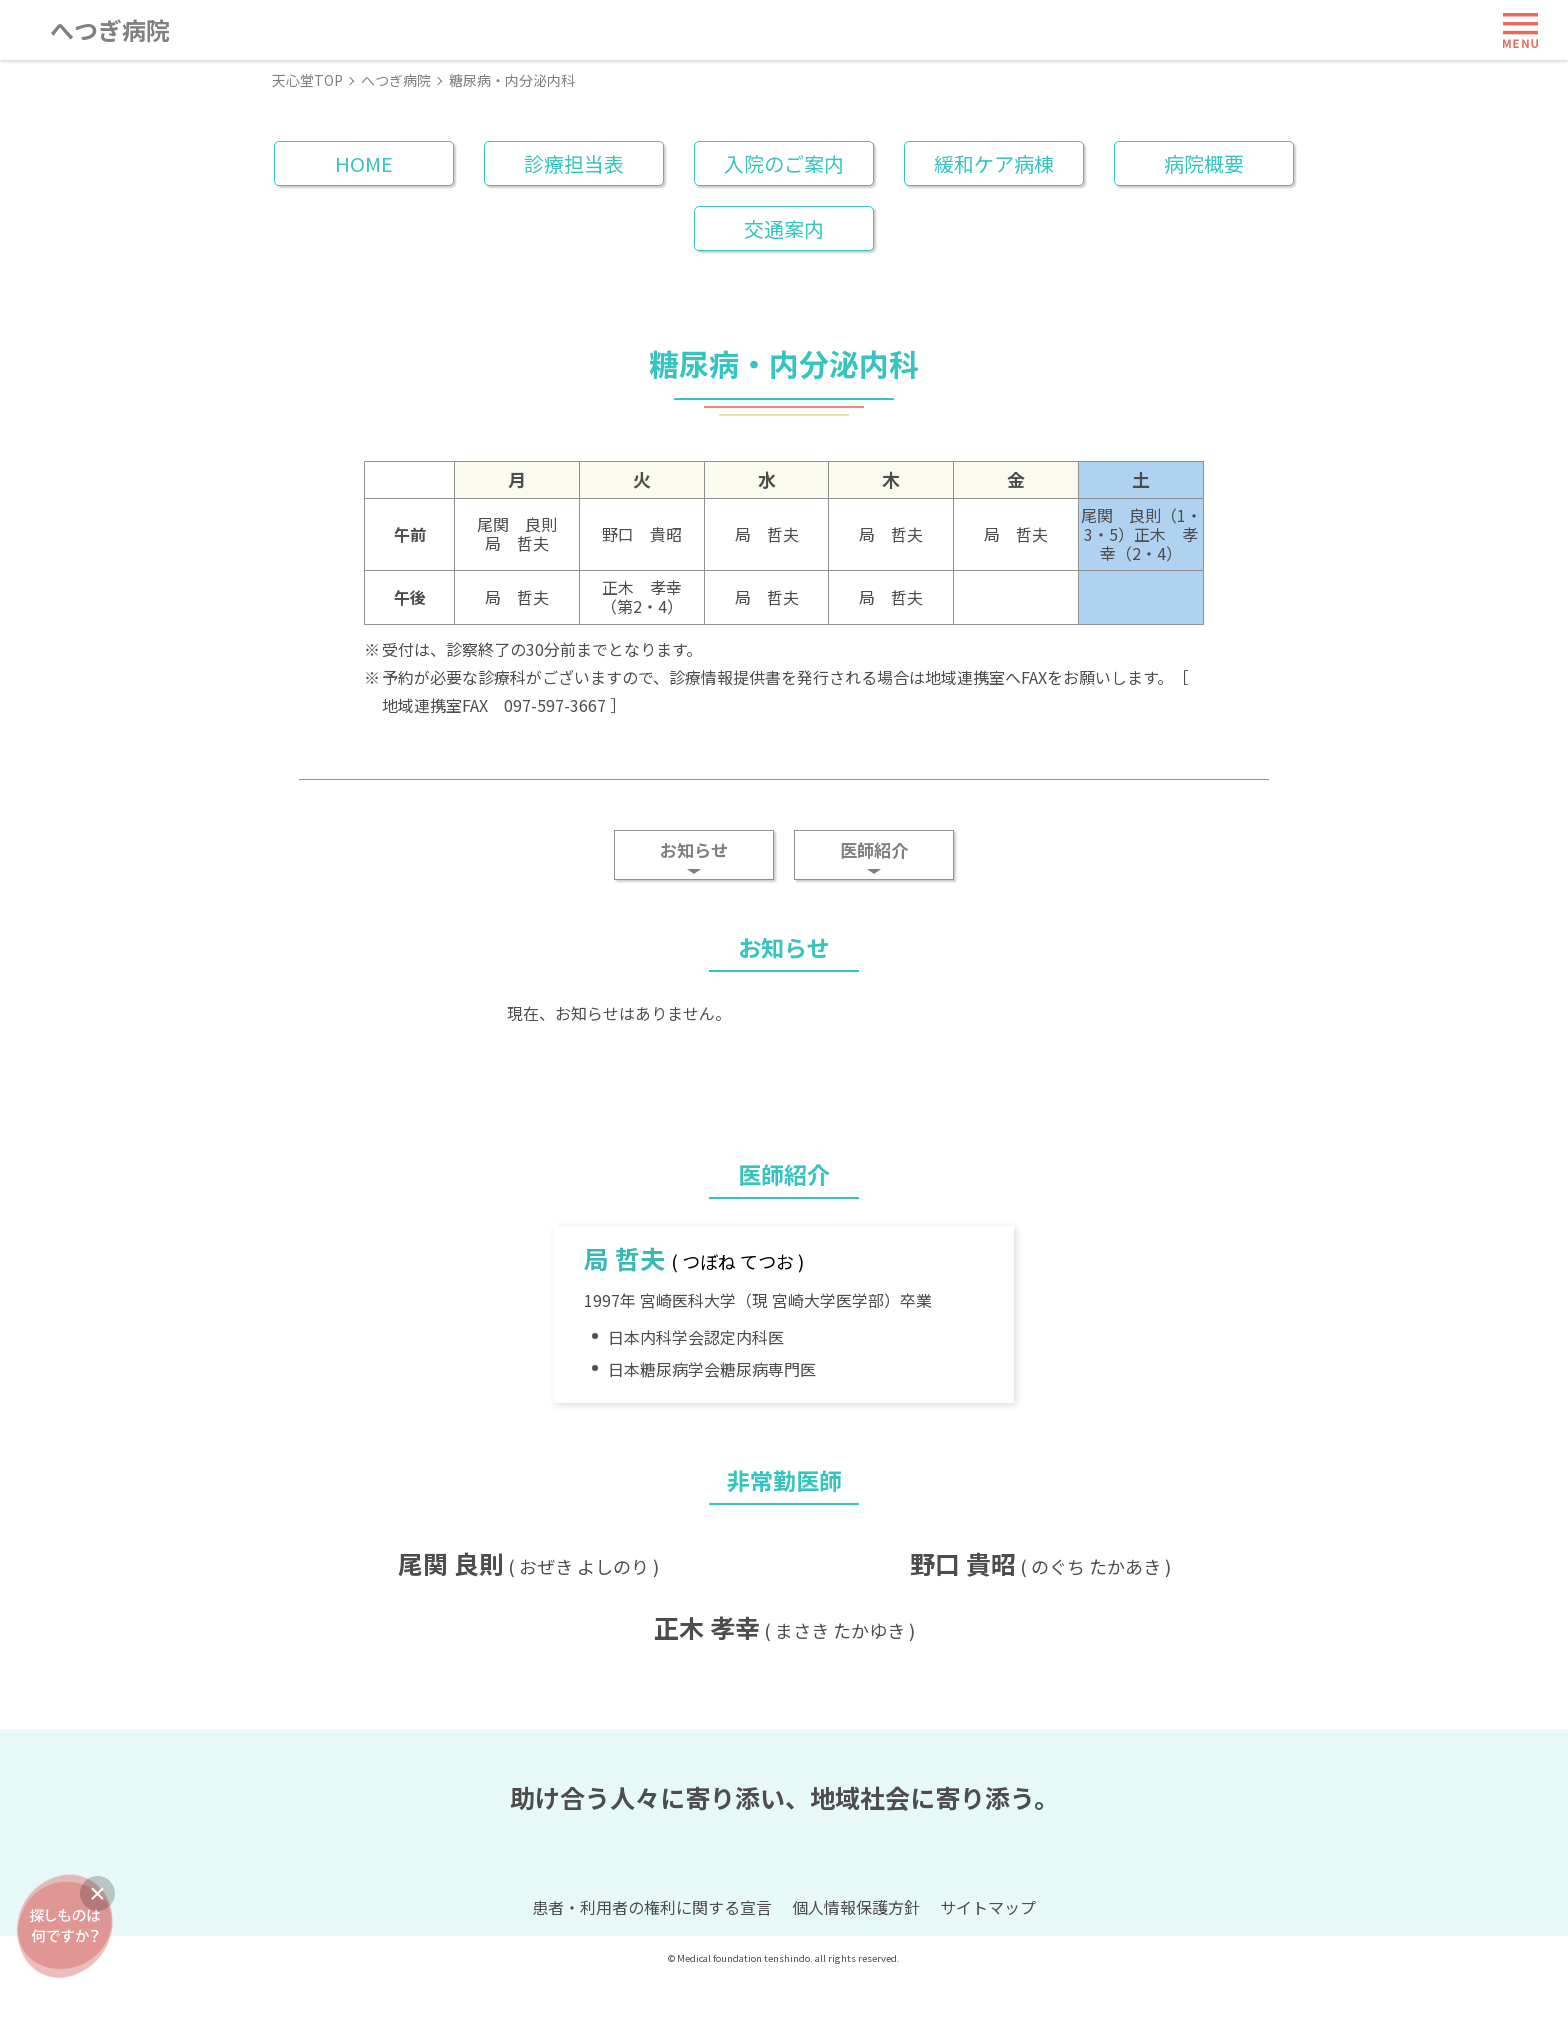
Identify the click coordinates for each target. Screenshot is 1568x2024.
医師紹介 (874, 849)
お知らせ (694, 849)
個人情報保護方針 (856, 1952)
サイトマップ (988, 1952)
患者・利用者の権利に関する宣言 (652, 1952)
